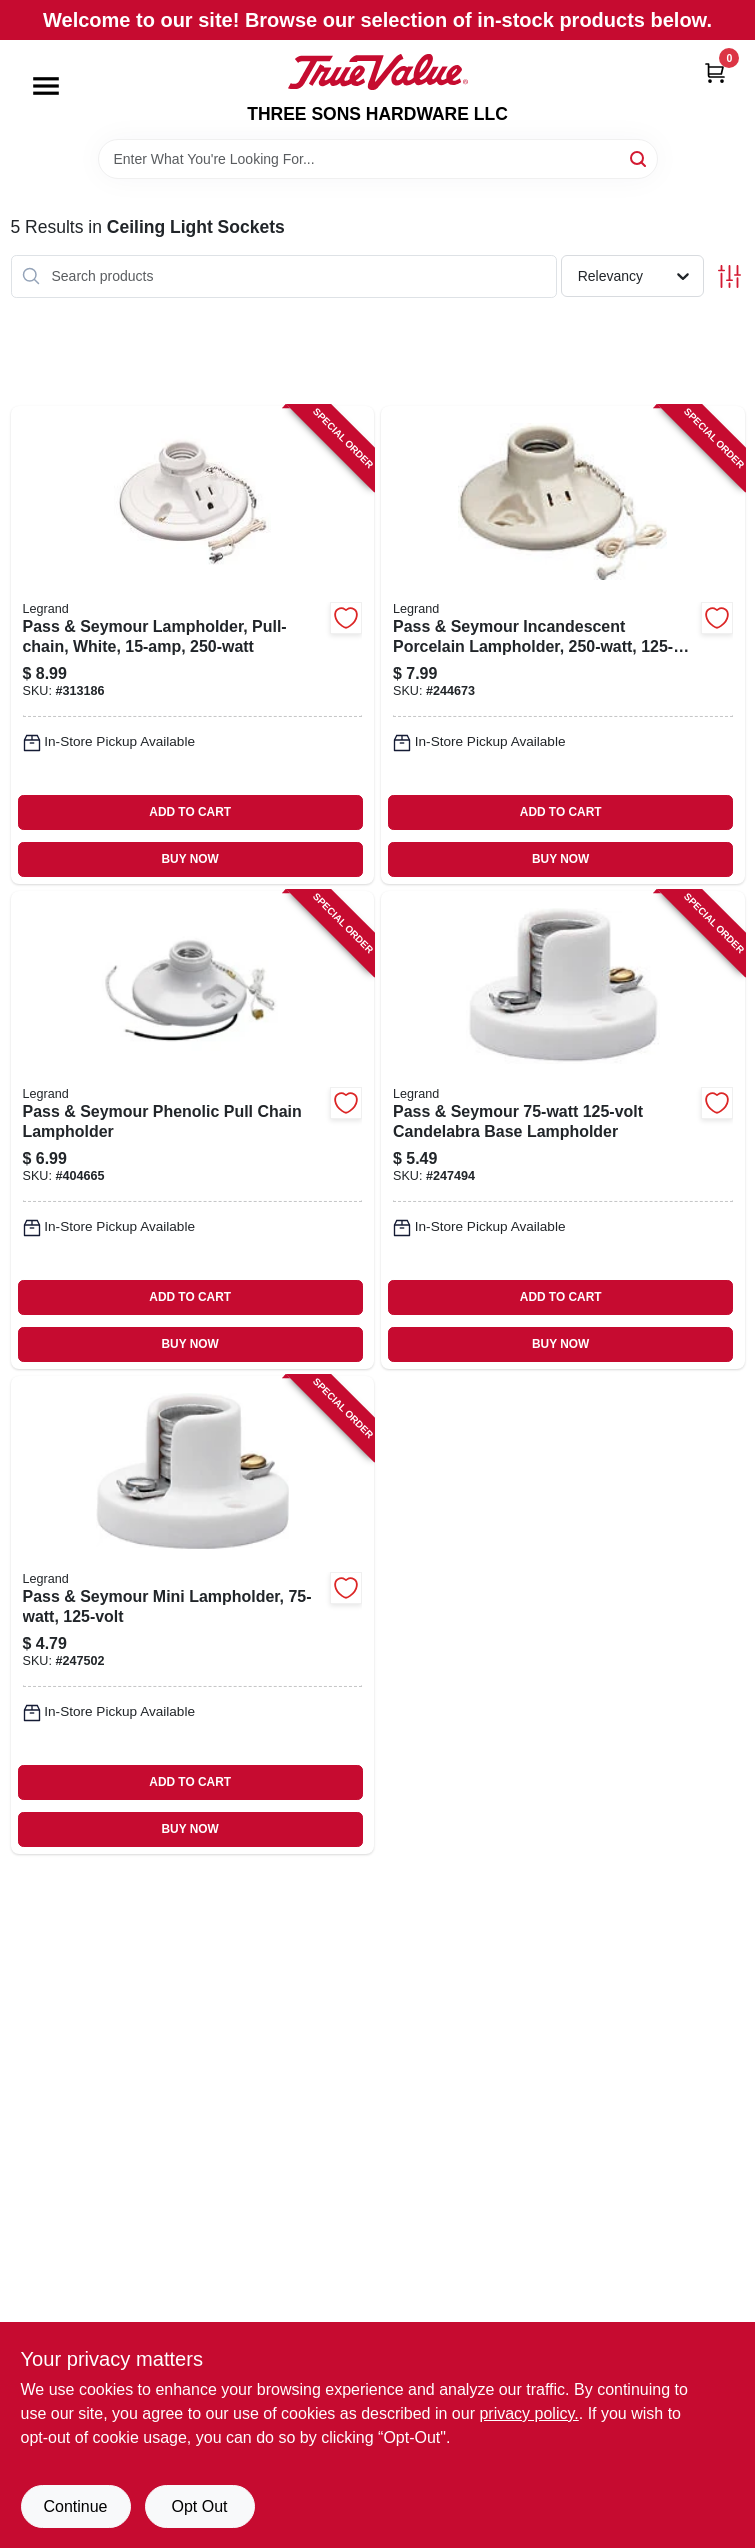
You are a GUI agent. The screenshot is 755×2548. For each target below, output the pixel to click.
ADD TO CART (190, 812)
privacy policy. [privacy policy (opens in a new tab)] (528, 2413)
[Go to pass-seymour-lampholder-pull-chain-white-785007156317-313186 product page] (193, 645)
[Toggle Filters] (729, 276)
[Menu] (46, 86)
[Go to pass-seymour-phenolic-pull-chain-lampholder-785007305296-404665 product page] (193, 1130)
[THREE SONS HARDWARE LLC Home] (378, 72)
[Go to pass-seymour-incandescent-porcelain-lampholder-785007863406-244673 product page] (563, 645)
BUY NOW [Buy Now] (190, 859)
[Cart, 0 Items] (715, 72)
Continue (75, 2506)
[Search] (639, 157)
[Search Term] (378, 159)
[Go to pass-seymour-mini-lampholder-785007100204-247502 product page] (193, 1615)
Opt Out (199, 2506)
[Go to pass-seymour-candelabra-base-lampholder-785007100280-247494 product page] (563, 1130)
